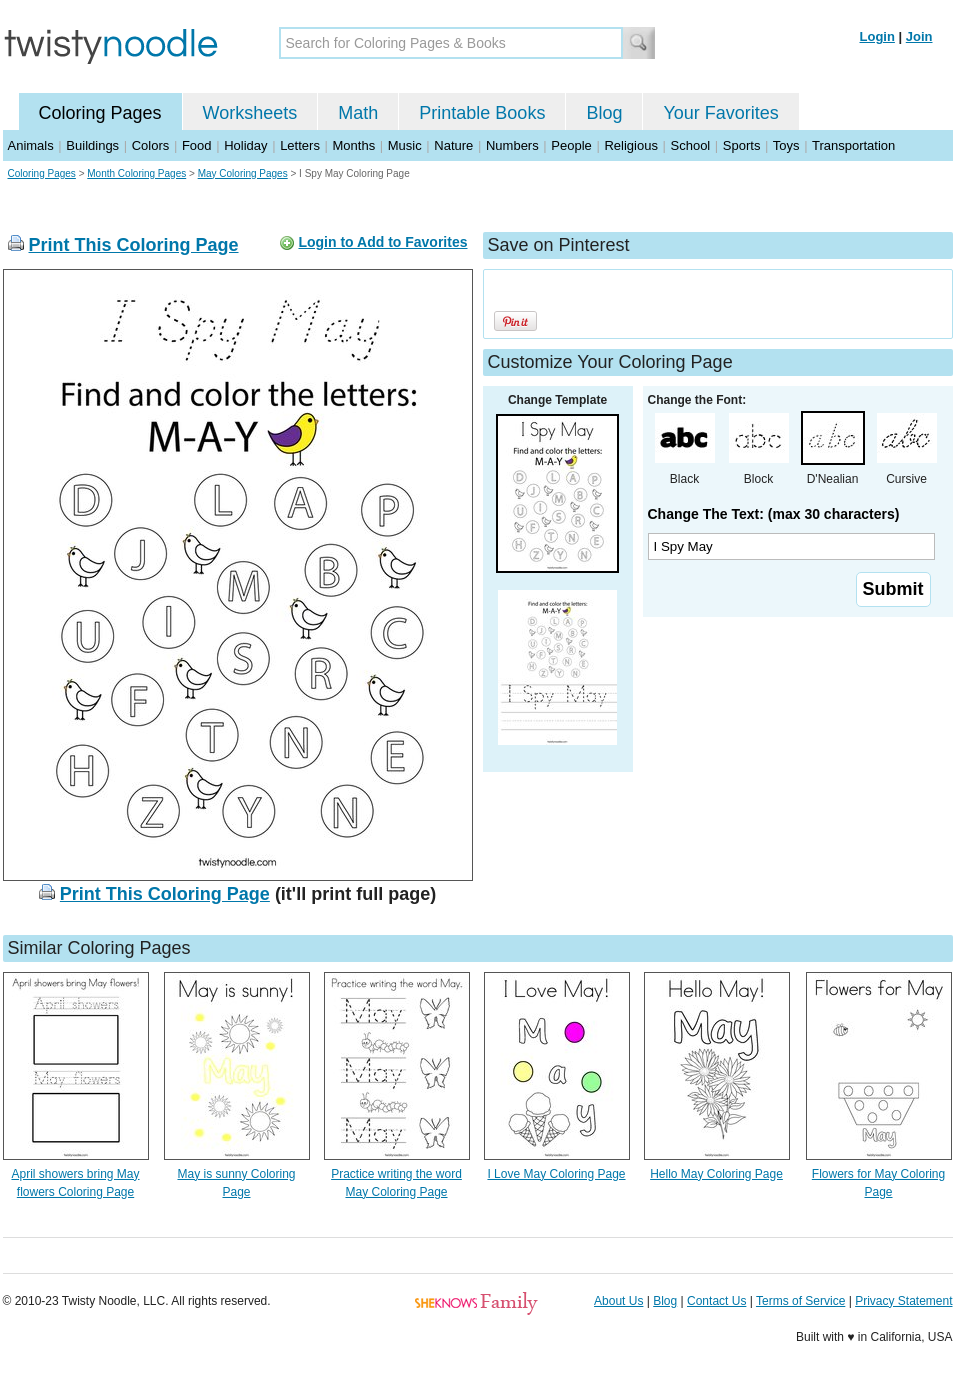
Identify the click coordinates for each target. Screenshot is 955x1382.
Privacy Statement (903, 1301)
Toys (786, 145)
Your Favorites (720, 113)
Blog (604, 113)
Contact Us (716, 1301)
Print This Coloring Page (134, 245)
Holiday (245, 145)
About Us (618, 1301)
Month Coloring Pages (136, 173)
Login (877, 36)
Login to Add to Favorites (382, 242)
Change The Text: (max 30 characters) (774, 514)
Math (358, 113)
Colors (151, 145)
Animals (31, 145)
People (571, 145)
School (691, 145)
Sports (742, 145)
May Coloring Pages (243, 173)
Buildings (92, 145)
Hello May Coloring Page (716, 1174)
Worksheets (250, 113)
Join (919, 36)
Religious (630, 145)
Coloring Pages (100, 113)
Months (354, 145)
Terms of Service (800, 1301)
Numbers (512, 145)
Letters (300, 145)
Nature (453, 145)
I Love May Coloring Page (556, 1174)
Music (405, 145)
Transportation (853, 145)
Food (197, 145)
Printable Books (482, 113)
